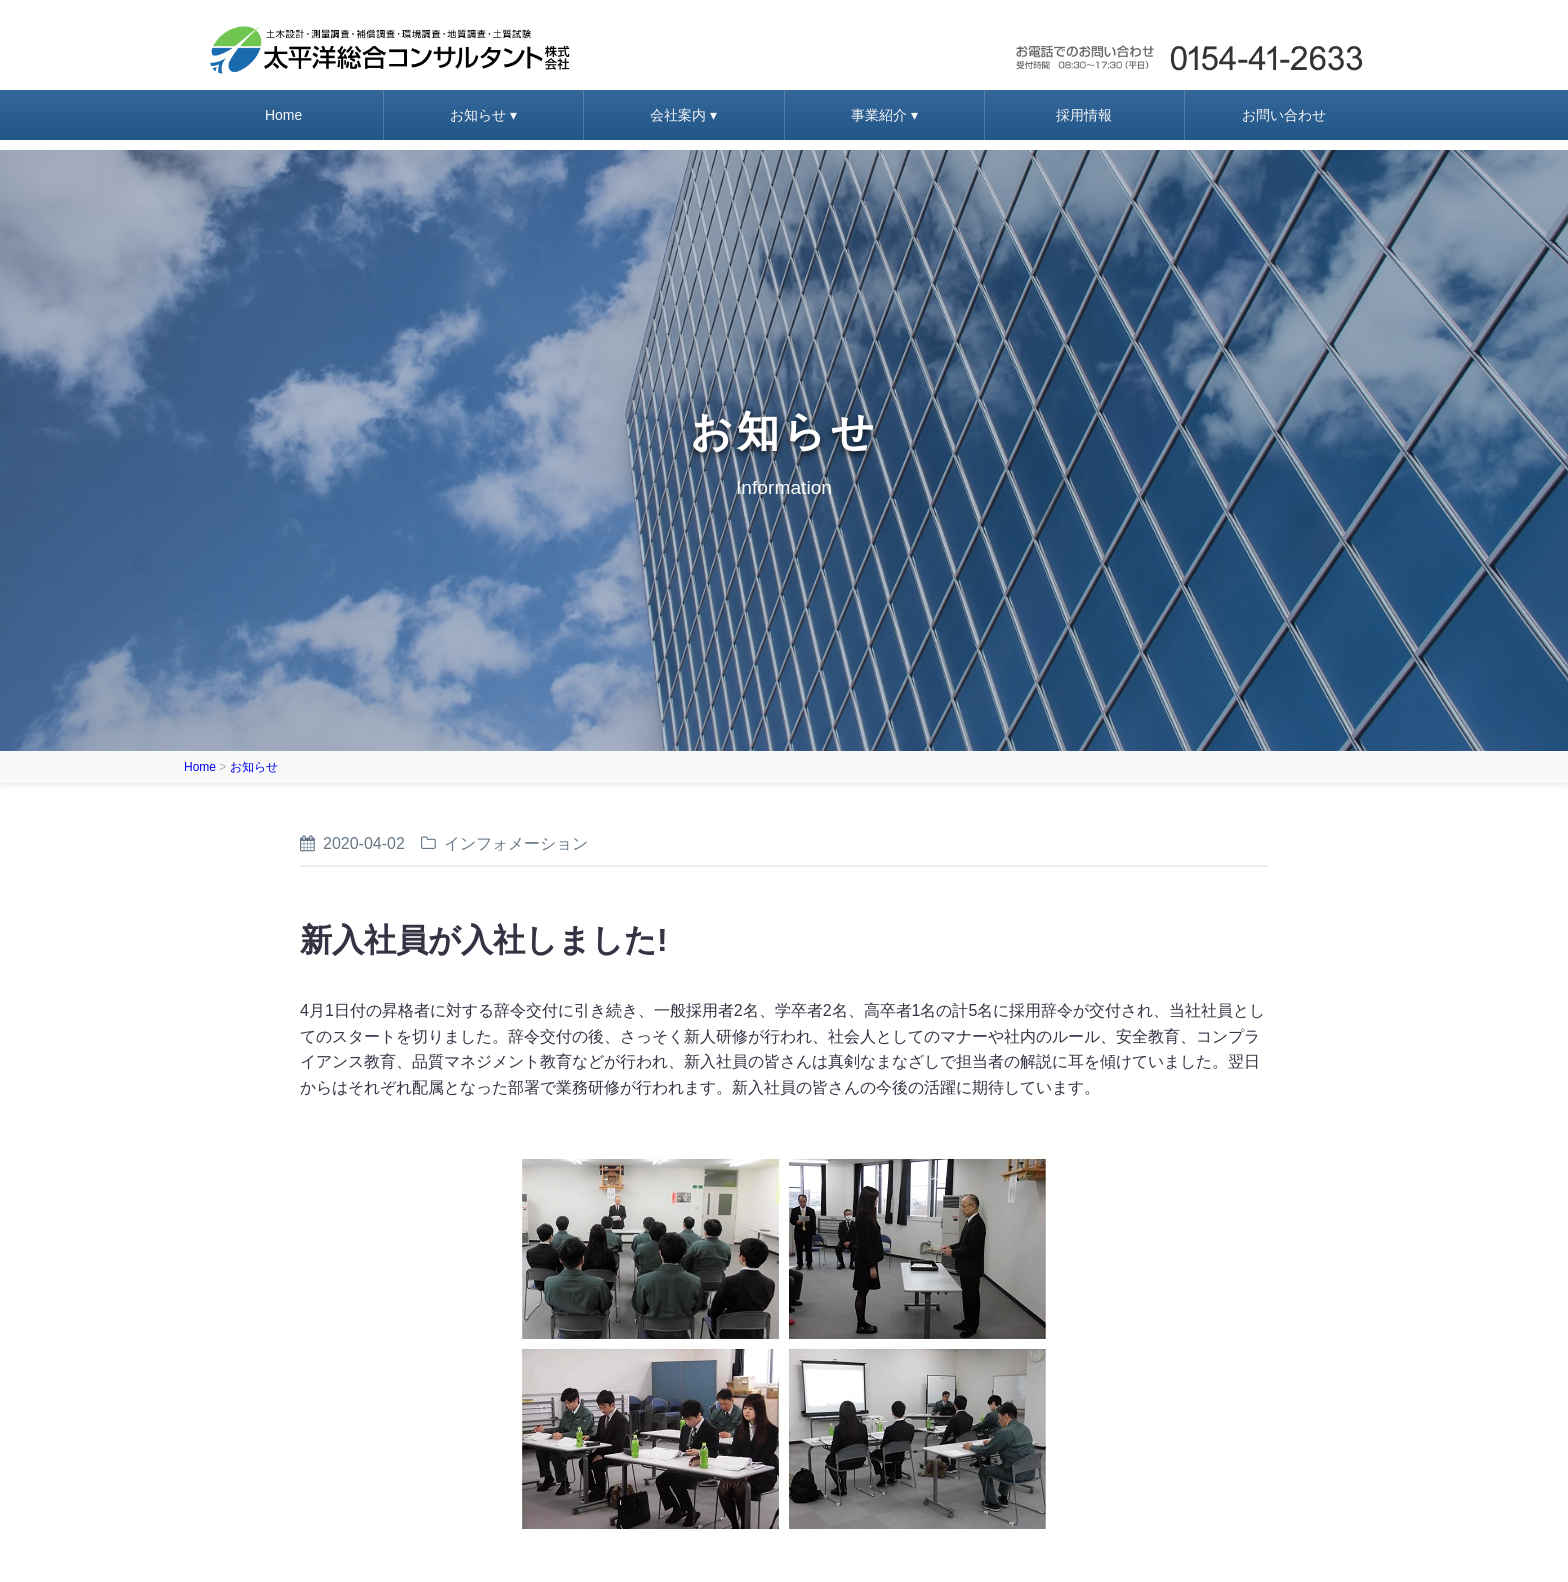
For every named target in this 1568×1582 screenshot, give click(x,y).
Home (283, 115)
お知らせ (254, 767)
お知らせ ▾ (483, 115)
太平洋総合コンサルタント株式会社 (390, 50)
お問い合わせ (1188, 50)
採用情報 (1084, 115)
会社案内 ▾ (683, 115)
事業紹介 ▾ (884, 115)
